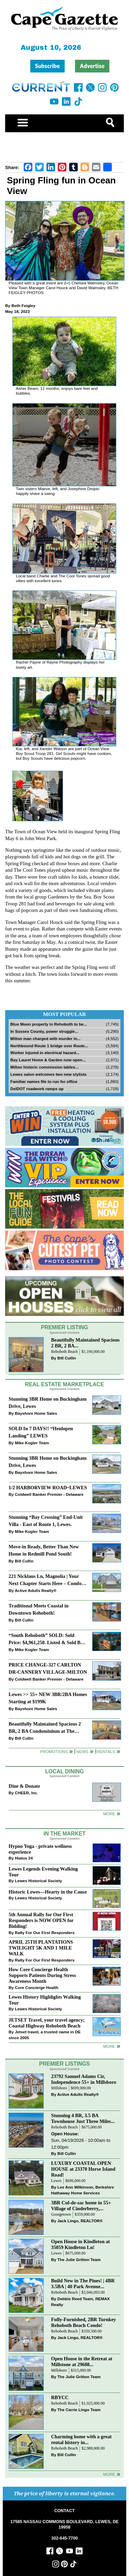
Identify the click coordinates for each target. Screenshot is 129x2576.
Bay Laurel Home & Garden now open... (48, 1060)
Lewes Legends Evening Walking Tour (43, 1871)
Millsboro (59, 2088)
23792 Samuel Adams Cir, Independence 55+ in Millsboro (83, 2079)
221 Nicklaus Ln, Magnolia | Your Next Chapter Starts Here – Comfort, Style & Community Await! (48, 1580)
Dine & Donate (24, 1786)
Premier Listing (64, 1327)
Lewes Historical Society (38, 1880)
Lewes (56, 2181)
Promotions (54, 1751)
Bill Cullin (66, 1358)
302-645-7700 (64, 2538)
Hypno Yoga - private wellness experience (40, 1849)
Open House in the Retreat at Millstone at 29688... (81, 2361)
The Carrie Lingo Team (79, 2409)
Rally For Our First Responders (44, 1932)
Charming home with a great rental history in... (81, 2439)
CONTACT (64, 2510)
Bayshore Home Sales (36, 1413)
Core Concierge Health (36, 1987)
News (82, 1751)
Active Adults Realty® (35, 1590)
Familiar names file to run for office (43, 1081)
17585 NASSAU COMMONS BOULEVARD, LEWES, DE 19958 (64, 2524)
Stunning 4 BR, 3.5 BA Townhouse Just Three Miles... (83, 2118)
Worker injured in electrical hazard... (44, 1052)
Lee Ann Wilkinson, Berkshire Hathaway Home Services (82, 2190)
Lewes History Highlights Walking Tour (45, 2000)
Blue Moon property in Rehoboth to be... (48, 1024)
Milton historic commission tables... (44, 1067)
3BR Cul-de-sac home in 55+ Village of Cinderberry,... (81, 2205)
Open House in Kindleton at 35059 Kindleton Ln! (80, 2244)
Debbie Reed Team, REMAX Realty (80, 2301)
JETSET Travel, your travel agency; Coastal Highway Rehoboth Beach (47, 2023)
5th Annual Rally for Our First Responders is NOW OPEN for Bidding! (41, 1920)
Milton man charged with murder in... (45, 1038)
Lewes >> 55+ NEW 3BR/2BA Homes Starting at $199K (48, 1698)
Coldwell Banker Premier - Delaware (49, 1494)
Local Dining (64, 1771)
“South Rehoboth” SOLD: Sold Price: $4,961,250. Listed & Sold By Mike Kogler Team (46, 1639)
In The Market (64, 1834)
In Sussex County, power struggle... (44, 1031)
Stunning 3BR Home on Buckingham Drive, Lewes (47, 1402)
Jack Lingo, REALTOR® (80, 2220)
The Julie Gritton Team (79, 2259)
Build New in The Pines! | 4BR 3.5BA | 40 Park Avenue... (83, 2283)
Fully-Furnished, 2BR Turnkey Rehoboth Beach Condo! (83, 2322)
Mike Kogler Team (32, 1442)
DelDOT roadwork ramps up (37, 1088)
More (109, 1813)
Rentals (106, 1751)
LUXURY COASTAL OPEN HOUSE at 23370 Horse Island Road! (83, 2169)
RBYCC (60, 2397)
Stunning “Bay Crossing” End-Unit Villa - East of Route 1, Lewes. (46, 1520)
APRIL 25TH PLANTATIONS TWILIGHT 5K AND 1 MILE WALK (41, 1947)
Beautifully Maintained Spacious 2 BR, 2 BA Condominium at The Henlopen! (45, 1728)
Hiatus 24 (24, 1858)
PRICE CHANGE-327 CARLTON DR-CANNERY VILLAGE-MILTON (48, 1668)
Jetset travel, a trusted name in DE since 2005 (44, 2035)
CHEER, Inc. (26, 1792)
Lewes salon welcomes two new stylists (48, 1074)
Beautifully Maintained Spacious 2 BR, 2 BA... (85, 1342)
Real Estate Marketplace (64, 1384)
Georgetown (61, 2214)
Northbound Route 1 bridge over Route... (49, 1045)
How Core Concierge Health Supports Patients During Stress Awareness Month (42, 1975)
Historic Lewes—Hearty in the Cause (48, 1892)
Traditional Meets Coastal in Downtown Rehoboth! (38, 1609)
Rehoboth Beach (64, 1351)
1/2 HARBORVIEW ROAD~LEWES (48, 1487)
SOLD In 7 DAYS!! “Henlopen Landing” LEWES (41, 1432)
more (109, 2046)
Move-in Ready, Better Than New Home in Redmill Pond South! (44, 1550)
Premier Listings (64, 2064)
